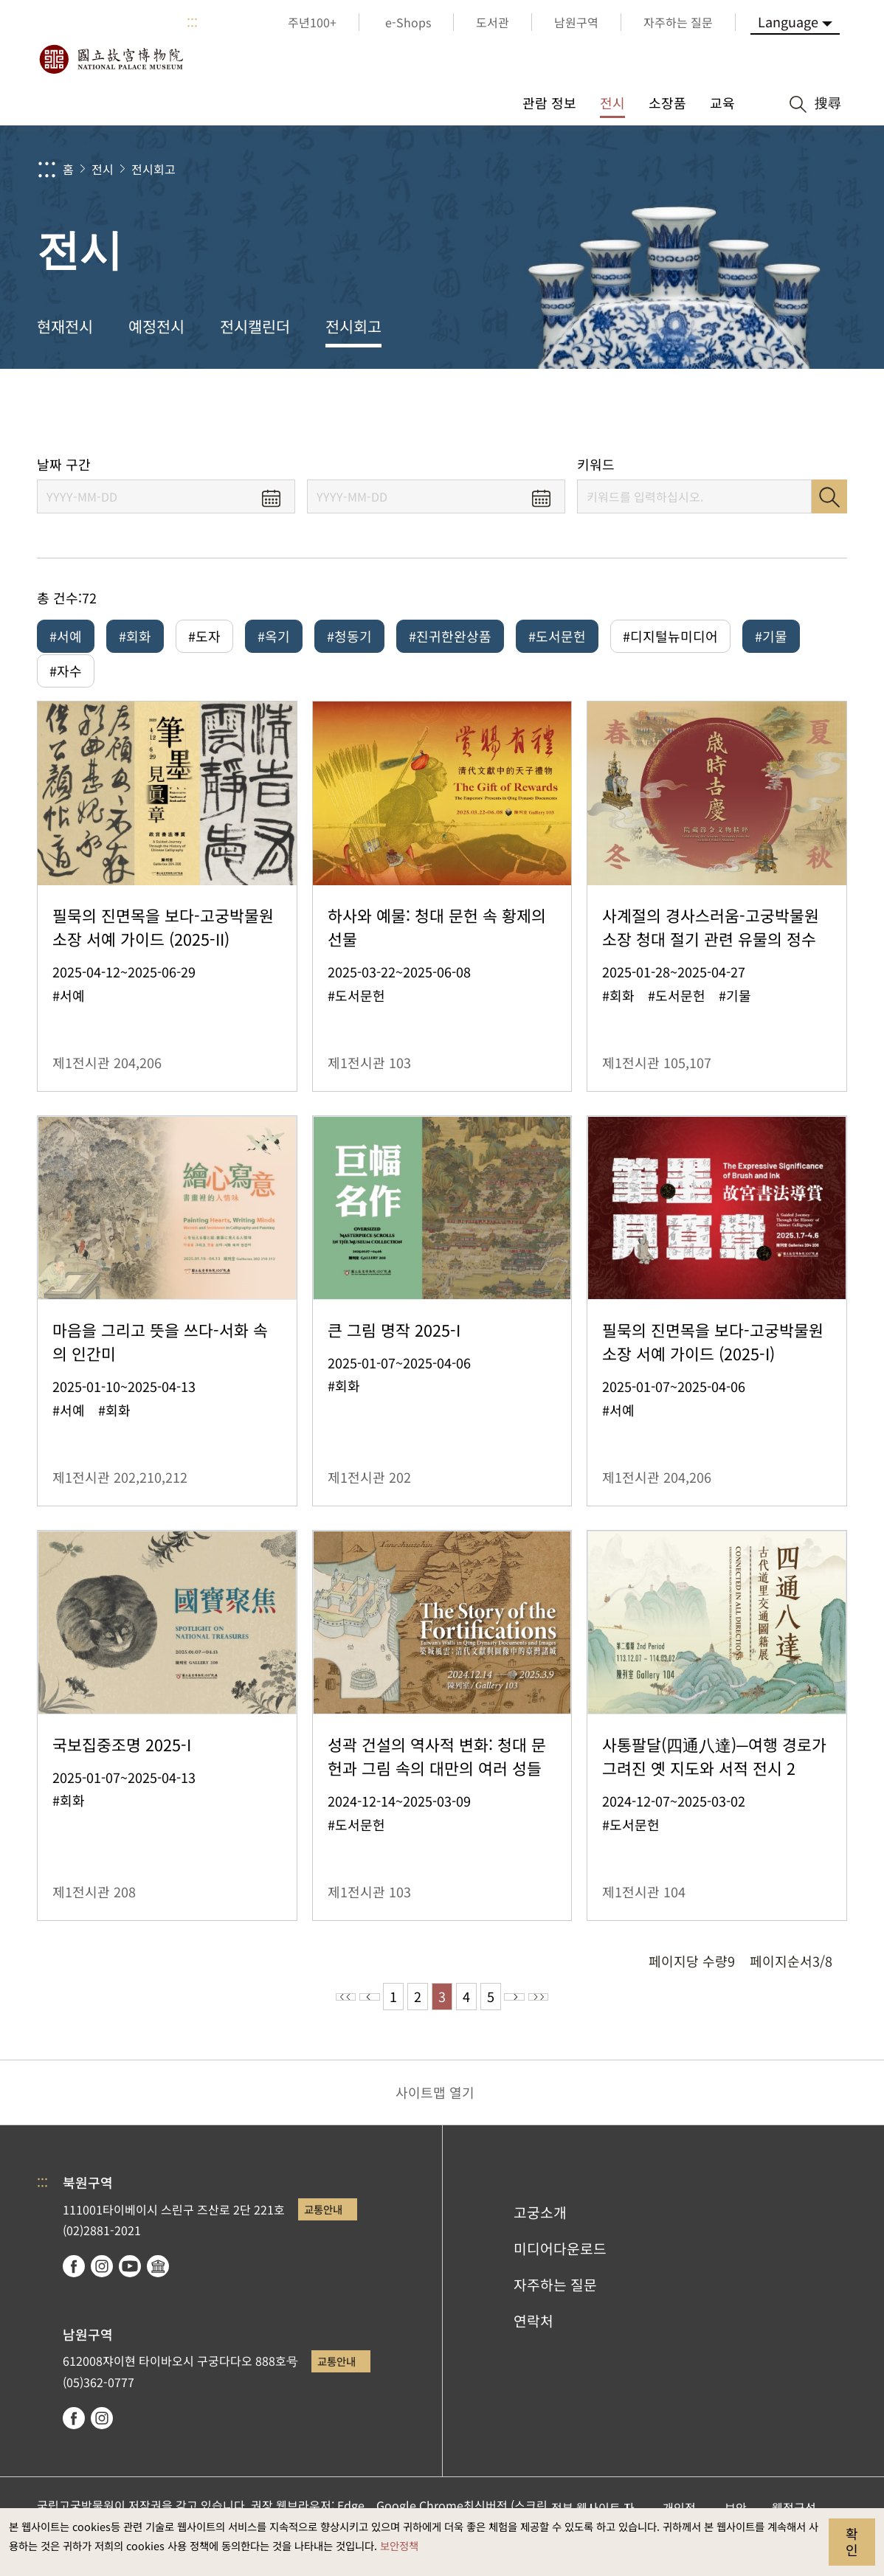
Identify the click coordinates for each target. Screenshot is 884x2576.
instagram (102, 2287)
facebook (74, 2287)
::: (192, 22)
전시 (102, 169)
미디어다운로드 (560, 2269)
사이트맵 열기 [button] (435, 2112)
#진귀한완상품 (450, 635)
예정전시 (156, 326)
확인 (852, 2541)
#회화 (135, 635)
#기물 (771, 635)
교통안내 (323, 2229)
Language (788, 21)
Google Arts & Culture (158, 2287)
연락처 (533, 2341)
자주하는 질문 (555, 2305)
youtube (130, 2287)
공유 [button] (708, 411)
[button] (757, 411)
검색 (829, 496)
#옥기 (274, 635)
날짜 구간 (64, 464)
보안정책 (399, 2545)
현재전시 (65, 326)
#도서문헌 (557, 635)
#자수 (65, 680)
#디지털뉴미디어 (670, 635)
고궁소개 (540, 2233)
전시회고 (153, 169)
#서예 (65, 635)
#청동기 (349, 635)
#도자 (204, 635)
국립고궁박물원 (110, 59)
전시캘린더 (255, 326)
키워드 (596, 464)
